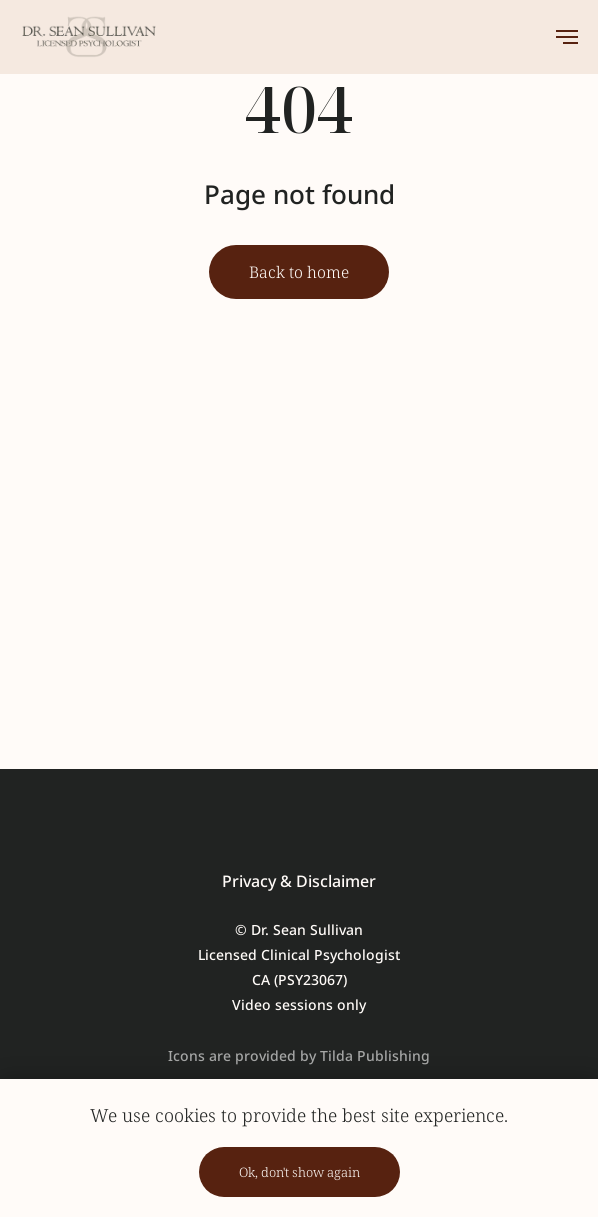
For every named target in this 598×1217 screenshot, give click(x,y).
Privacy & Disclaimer (299, 881)
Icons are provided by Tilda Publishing (299, 1055)
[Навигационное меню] (567, 37)
